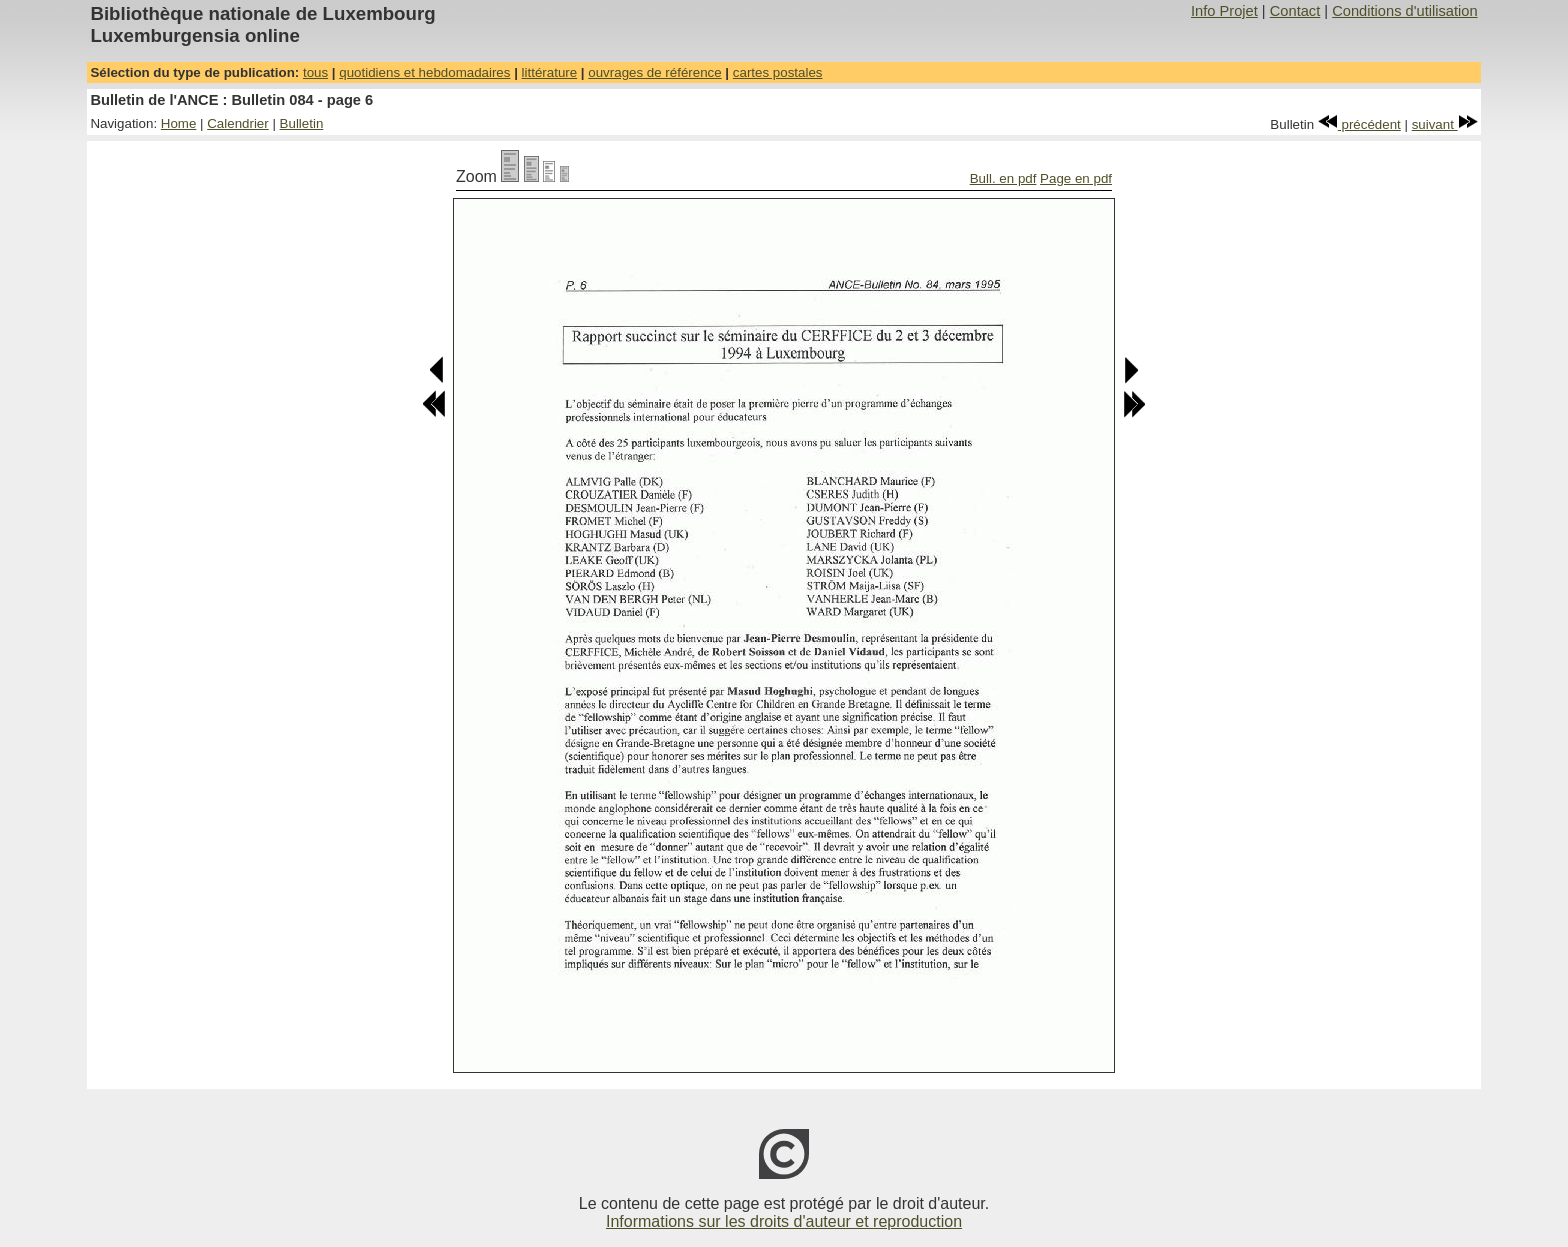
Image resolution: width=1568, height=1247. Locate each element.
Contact (1295, 11)
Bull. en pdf (1003, 178)
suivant (1445, 124)
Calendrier (238, 123)
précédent (1359, 124)
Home (179, 123)
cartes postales (778, 72)
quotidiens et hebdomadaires (424, 72)
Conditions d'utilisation (1404, 11)
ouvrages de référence (654, 72)
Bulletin (302, 123)
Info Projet (1224, 11)
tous (315, 72)
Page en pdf (1076, 178)
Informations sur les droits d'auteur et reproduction (784, 1221)
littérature (550, 72)
